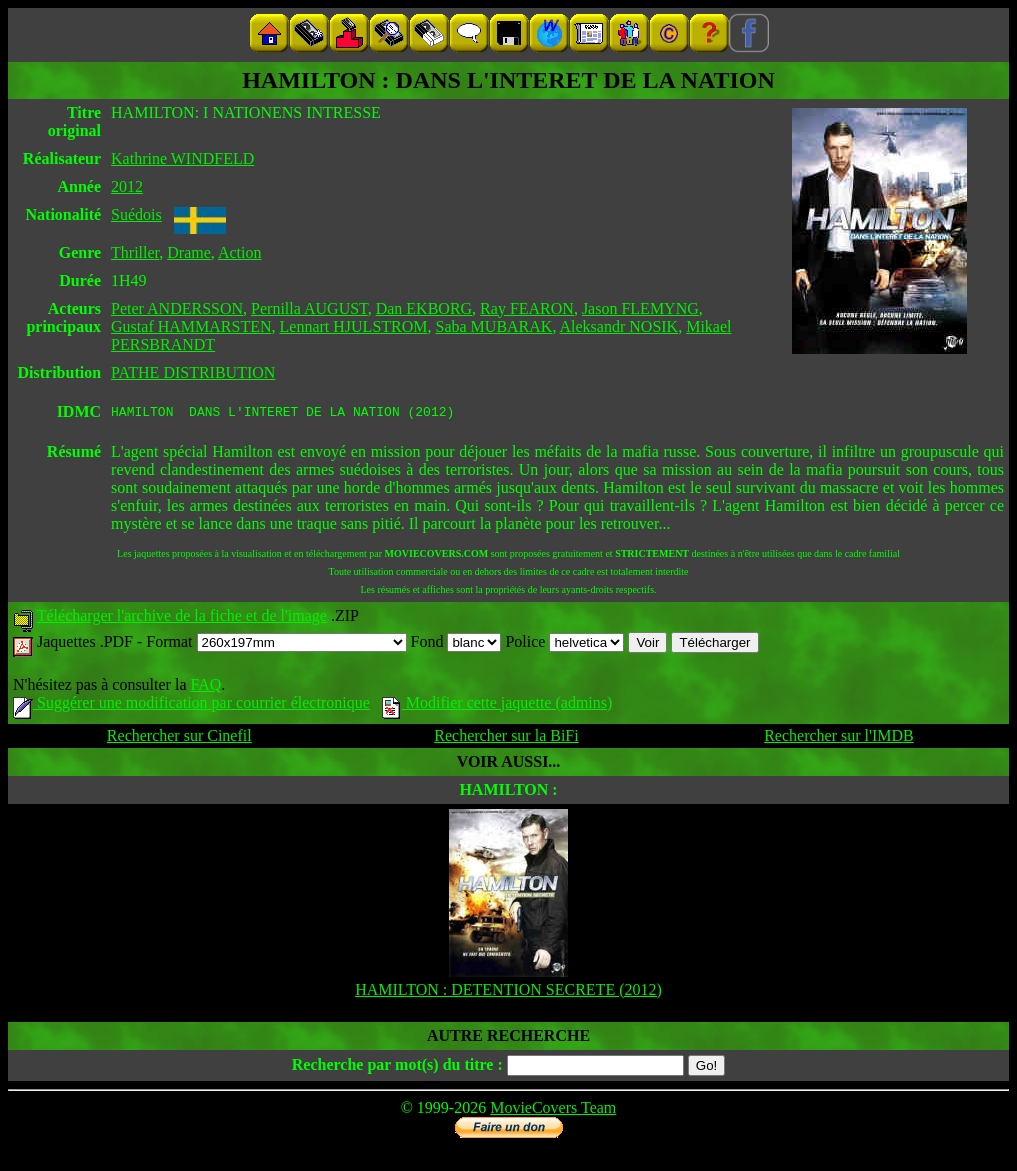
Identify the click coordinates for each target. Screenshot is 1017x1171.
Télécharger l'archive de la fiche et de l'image (182, 618)
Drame (189, 252)
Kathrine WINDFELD (182, 158)
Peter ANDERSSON (177, 308)
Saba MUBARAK (494, 326)
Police (564, 644)
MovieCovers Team (553, 1110)
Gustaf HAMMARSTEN (191, 326)
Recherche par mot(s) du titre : (397, 1067)
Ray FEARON (527, 308)
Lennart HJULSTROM (354, 326)
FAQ (205, 687)
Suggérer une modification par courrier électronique (191, 705)
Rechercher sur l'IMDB (839, 738)
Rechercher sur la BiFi (506, 738)
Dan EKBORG (424, 308)
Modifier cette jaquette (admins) (497, 705)
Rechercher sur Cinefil (179, 738)
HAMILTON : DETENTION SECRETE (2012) (508, 992)
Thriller (135, 252)
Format (276, 644)
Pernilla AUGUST (309, 308)
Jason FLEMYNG (640, 308)
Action (240, 252)
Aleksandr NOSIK (619, 326)
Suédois (136, 214)
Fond (456, 644)
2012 (127, 186)
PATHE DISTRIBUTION (193, 372)
